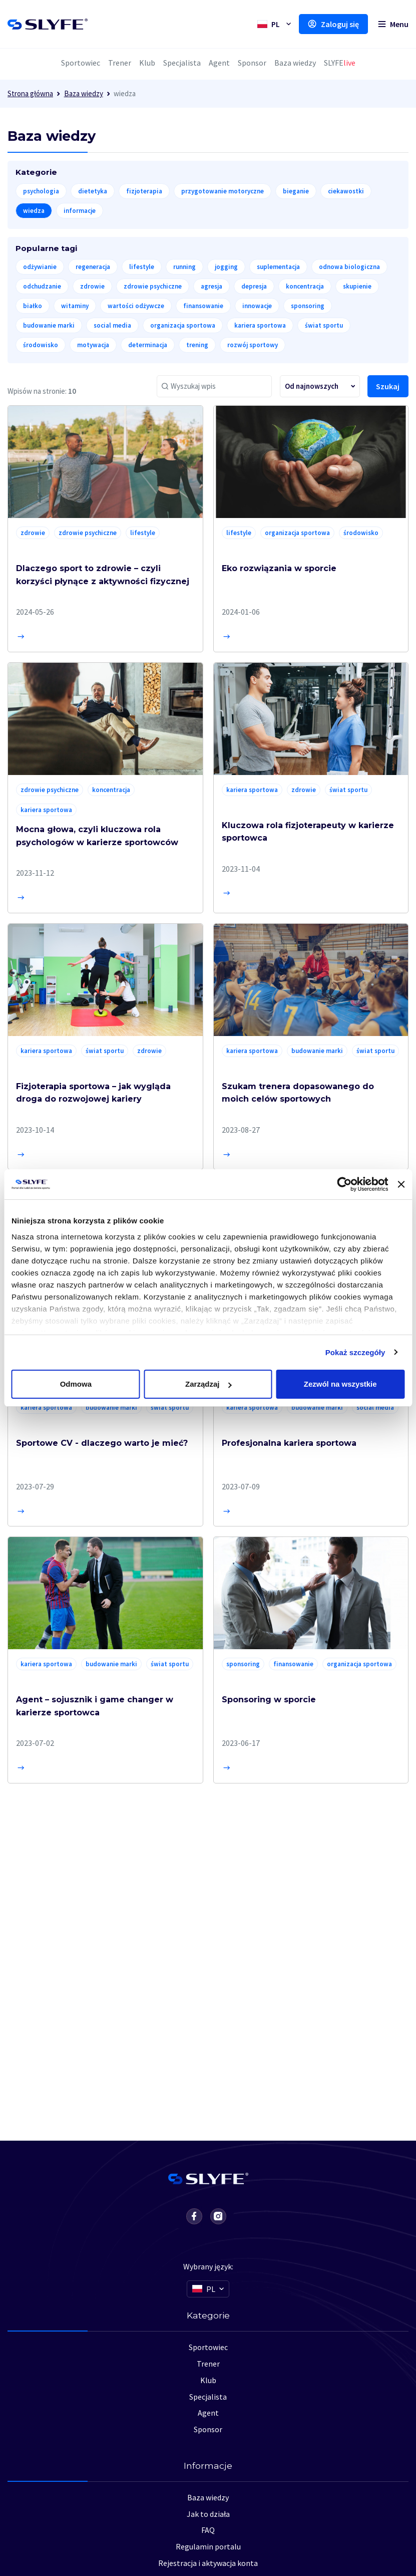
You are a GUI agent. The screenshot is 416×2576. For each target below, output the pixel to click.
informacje (80, 210)
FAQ (208, 2530)
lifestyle (141, 267)
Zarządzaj (208, 1384)
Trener (119, 63)
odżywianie (40, 267)
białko (32, 306)
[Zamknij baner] (400, 1184)
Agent (219, 63)
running (184, 267)
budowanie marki (49, 325)
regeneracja (93, 267)
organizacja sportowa (182, 325)
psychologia (41, 191)
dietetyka (92, 191)
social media (112, 325)
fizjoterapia (144, 191)
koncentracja (305, 286)
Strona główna (30, 93)
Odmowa (76, 1384)
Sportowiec (80, 63)
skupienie (357, 286)
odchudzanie (42, 286)
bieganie (296, 191)
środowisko (40, 345)
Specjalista (182, 63)
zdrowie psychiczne (153, 286)
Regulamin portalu (208, 2546)
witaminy (75, 306)
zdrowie (92, 286)
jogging (226, 267)
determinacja (147, 345)
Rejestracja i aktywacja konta (208, 2563)
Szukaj (387, 386)
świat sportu (324, 325)
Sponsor (252, 63)
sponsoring (307, 306)
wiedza (34, 210)
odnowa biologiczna (349, 267)
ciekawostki (346, 191)
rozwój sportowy (252, 345)
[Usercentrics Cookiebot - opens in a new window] (344, 1184)
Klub (147, 63)
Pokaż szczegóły (355, 1352)
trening (197, 345)
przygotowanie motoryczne (222, 191)
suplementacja (278, 267)
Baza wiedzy (295, 63)
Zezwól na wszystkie (340, 1384)
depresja (254, 286)
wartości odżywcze (136, 306)
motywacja (93, 345)
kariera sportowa (260, 325)
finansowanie (203, 306)
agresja (211, 286)
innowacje (257, 306)
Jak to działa (208, 2514)
